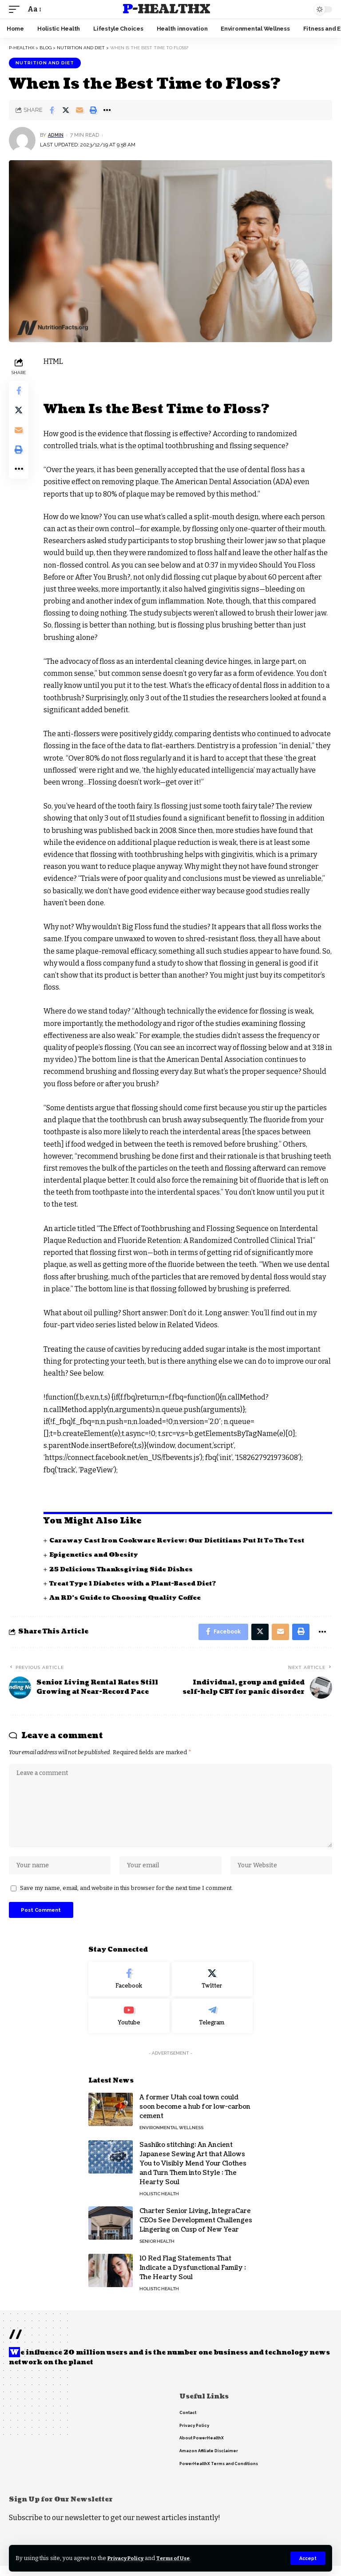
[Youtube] (129, 2026)
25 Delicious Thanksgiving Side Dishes (123, 1569)
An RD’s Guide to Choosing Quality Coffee (128, 1598)
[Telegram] (212, 2026)
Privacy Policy (128, 2558)
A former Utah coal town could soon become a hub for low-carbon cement (194, 2117)
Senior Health (156, 2251)
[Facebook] (129, 1989)
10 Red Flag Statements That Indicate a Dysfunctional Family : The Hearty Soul (192, 2278)
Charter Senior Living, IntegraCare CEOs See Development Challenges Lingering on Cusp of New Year (195, 2231)
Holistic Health (159, 2204)
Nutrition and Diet (45, 62)
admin (56, 135)
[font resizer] (34, 9)
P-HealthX (166, 9)
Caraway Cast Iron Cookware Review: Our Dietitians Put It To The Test (182, 1540)
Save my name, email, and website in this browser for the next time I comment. (126, 1897)
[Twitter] (212, 1989)
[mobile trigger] (16, 9)
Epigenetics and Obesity (96, 1554)
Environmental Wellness (171, 2138)
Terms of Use (181, 2558)
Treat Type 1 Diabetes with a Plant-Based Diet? (137, 1583)
